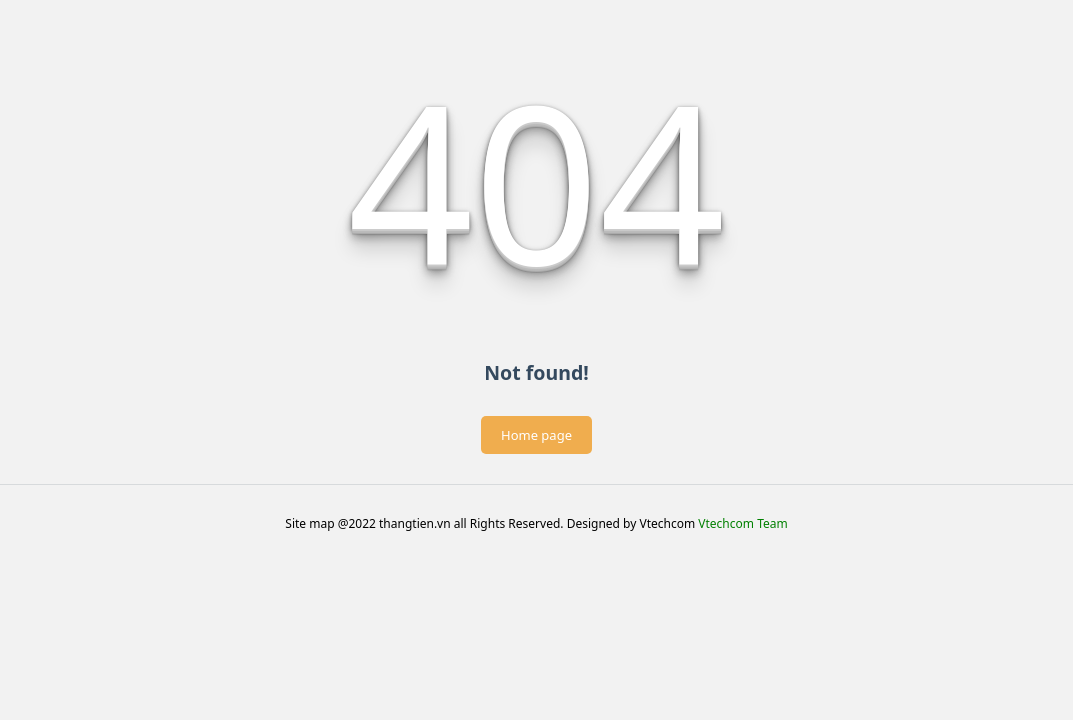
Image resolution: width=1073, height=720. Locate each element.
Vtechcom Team (742, 523)
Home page (536, 435)
